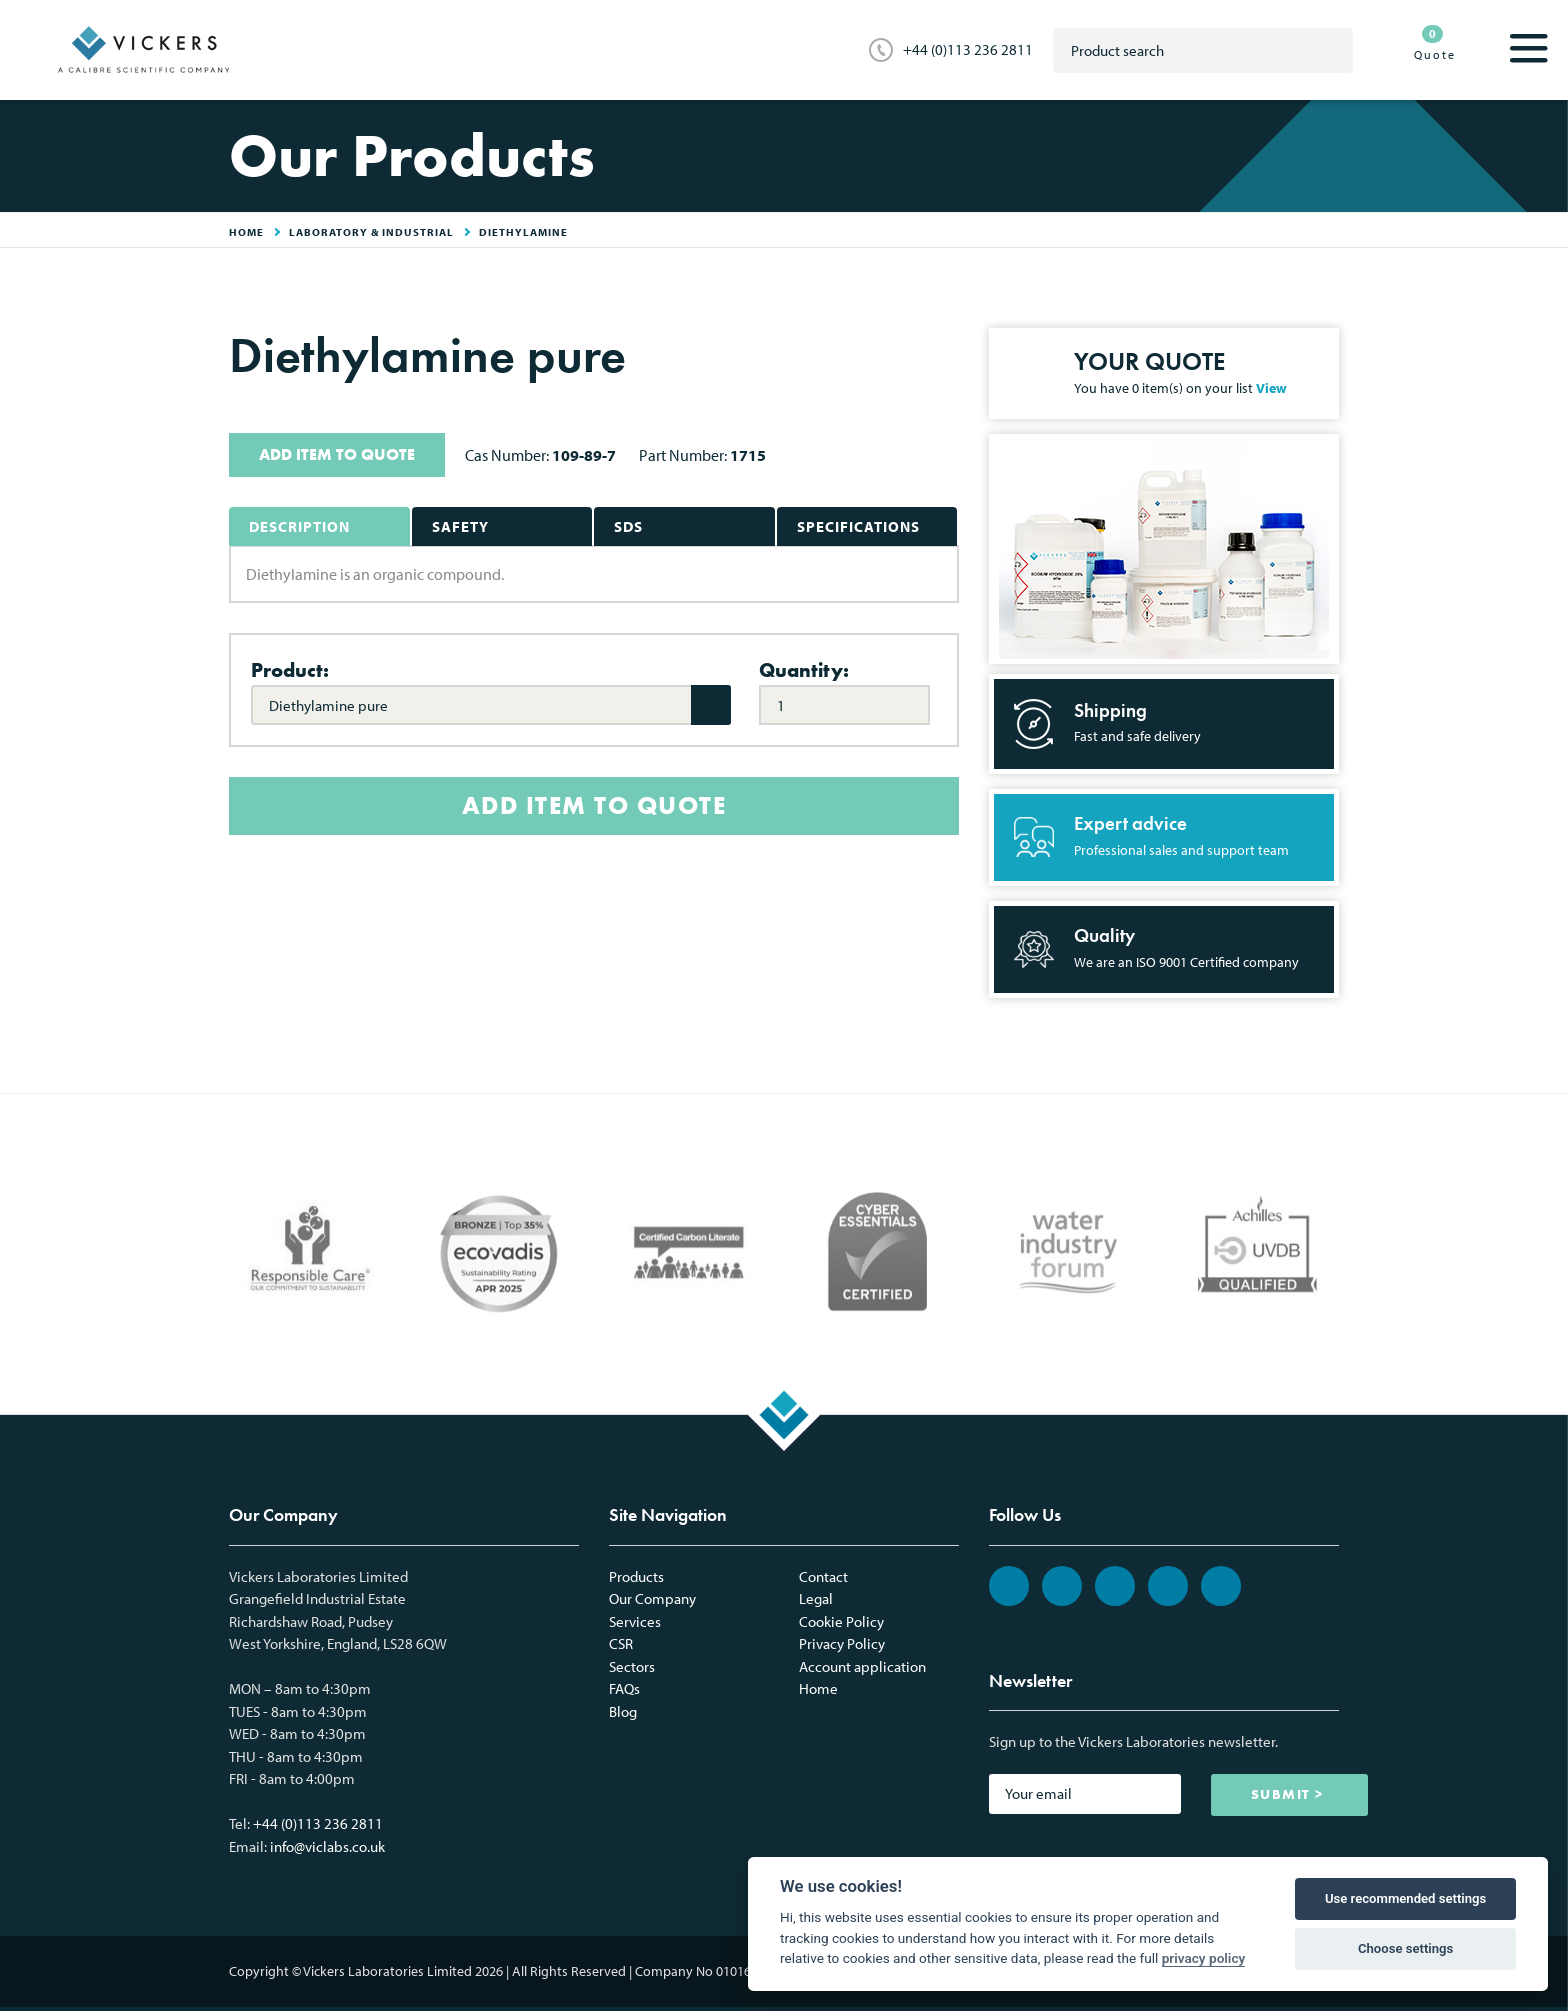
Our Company (652, 1598)
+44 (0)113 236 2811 (968, 49)
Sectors (632, 1666)
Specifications (858, 526)
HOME (246, 232)
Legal (816, 1598)
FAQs (624, 1688)
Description (299, 526)
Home (818, 1688)
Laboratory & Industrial (371, 232)
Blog (623, 1711)
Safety (460, 526)
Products (636, 1576)
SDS (628, 526)
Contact (823, 1576)
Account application (862, 1666)
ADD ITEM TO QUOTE (337, 454)
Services (635, 1621)
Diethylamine (523, 232)
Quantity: (804, 670)
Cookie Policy (841, 1621)
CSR (621, 1643)
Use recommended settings (1405, 1898)
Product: (290, 670)
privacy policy (1204, 1958)
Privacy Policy (842, 1643)
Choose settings (1405, 1948)
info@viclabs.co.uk (327, 1846)
